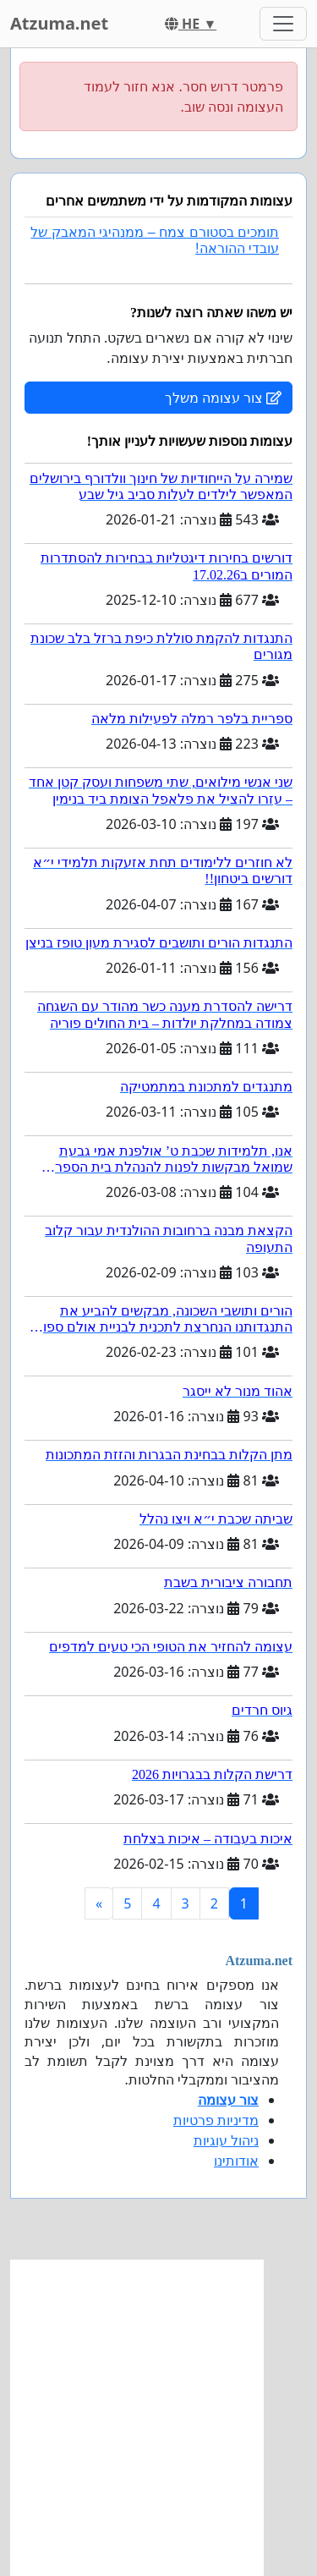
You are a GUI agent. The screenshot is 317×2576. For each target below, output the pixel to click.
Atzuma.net (59, 23)
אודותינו (236, 2160)
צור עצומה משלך (223, 397)
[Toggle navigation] (283, 24)
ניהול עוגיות (226, 2140)
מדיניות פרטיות (216, 2120)
